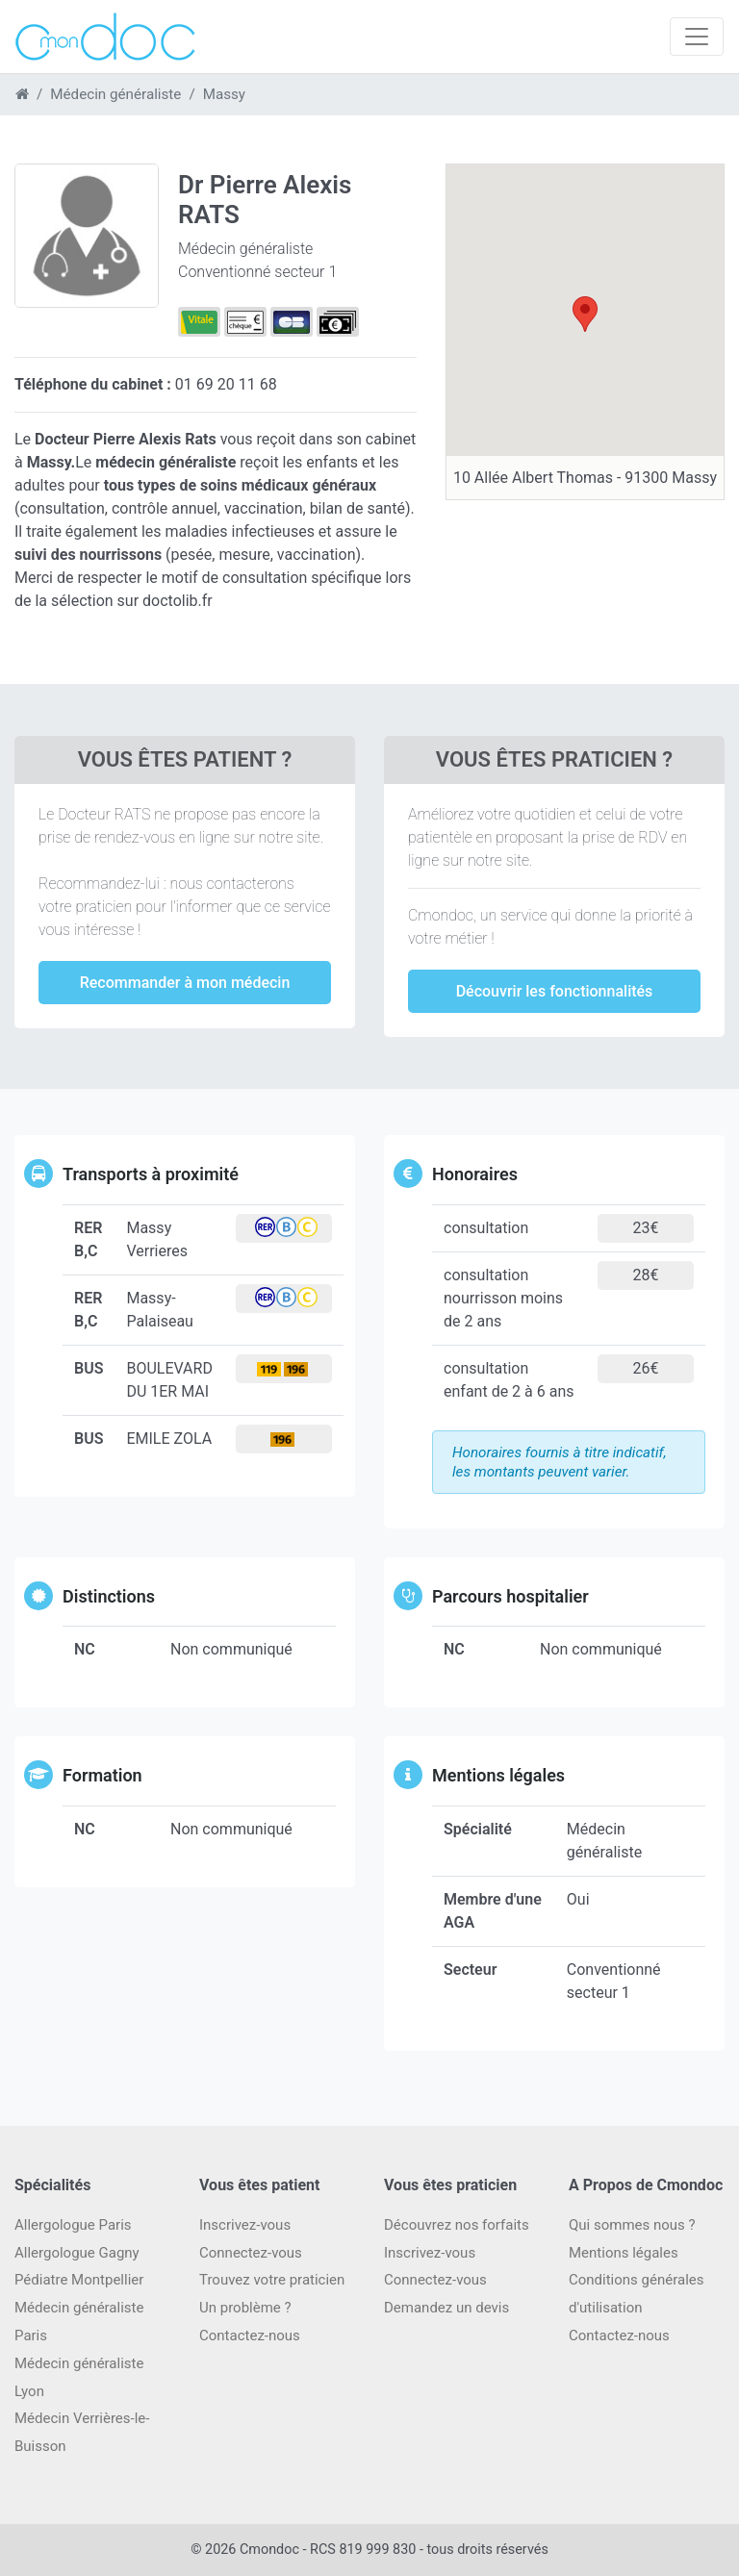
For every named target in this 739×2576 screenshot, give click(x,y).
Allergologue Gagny (77, 2252)
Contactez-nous (619, 2335)
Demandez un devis (446, 2307)
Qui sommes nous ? (632, 2225)
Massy (224, 94)
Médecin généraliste (115, 94)
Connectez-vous (250, 2252)
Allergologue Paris (73, 2225)
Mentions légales (623, 2252)
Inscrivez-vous (245, 2225)
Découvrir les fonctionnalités (554, 991)
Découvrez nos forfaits (456, 2225)
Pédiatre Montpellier (78, 2279)
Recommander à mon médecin (185, 982)
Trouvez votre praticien (271, 2279)
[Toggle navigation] (697, 36)
